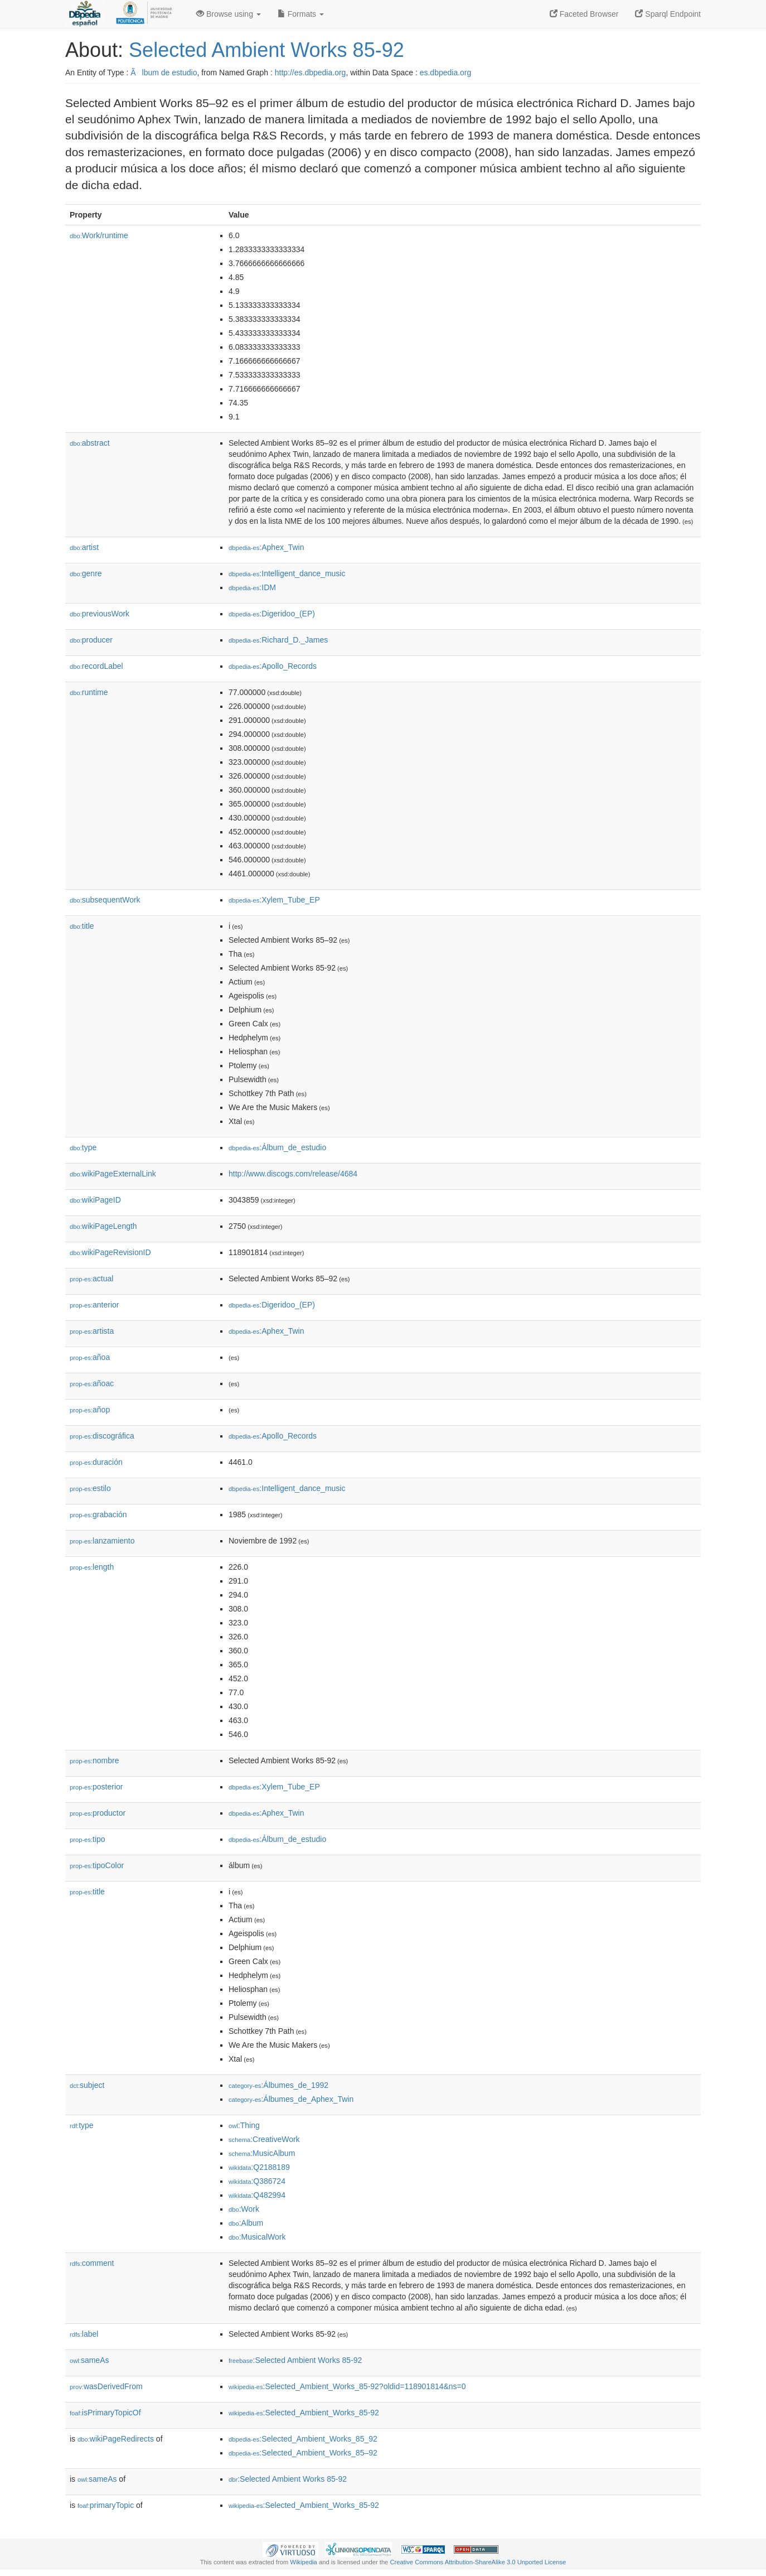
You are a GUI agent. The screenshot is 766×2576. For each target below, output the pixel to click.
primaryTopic (105, 2505)
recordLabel (96, 666)
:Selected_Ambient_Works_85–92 (303, 2452)
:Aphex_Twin (266, 547)
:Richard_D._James (278, 639)
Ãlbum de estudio (163, 72)
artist (84, 547)
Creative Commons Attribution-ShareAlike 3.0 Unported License (478, 2562)
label (84, 2333)
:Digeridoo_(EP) (272, 613)
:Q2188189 (259, 2167)
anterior (94, 1304)
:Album (246, 2222)
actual (91, 1278)
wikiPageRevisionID (110, 1252)
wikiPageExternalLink (113, 1173)
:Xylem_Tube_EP (274, 899)
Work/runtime (99, 235)
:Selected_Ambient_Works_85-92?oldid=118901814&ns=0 (347, 2386)
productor (97, 1812)
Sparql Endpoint (668, 13)
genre (86, 573)
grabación (98, 1514)
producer (91, 639)
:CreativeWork (264, 2139)
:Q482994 (257, 2195)
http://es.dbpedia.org (310, 72)
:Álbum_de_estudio (277, 1147)
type (83, 1147)
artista (92, 1330)
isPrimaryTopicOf (105, 2412)
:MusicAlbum (262, 2153)
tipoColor (97, 1865)
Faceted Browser (584, 13)
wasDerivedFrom (106, 2386)
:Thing (244, 2125)
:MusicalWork (257, 2236)
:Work (244, 2208)
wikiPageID (95, 1199)
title (82, 926)
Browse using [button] (228, 13)
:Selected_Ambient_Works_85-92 (304, 2412)
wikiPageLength (103, 1226)
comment (92, 2263)
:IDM (252, 587)
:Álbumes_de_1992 (278, 2085)
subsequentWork (105, 899)
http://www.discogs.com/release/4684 (293, 1173)
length (92, 1566)
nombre (94, 1760)
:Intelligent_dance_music (287, 573)
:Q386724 (257, 2181)
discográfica (102, 1435)
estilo (90, 1488)
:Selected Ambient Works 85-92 (295, 2360)
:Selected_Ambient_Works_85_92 (303, 2438)
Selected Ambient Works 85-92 (266, 49)
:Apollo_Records (273, 666)
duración (96, 1462)
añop (90, 1409)
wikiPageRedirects (115, 2438)
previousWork (99, 613)
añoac (92, 1383)
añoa (90, 1357)
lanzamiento (102, 1540)
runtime (89, 692)
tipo (87, 1839)
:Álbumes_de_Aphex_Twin (291, 2099)
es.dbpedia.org (446, 72)
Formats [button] (301, 13)
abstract (90, 442)
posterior (96, 1786)
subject (87, 2085)
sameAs (89, 2360)
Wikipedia (303, 2562)
